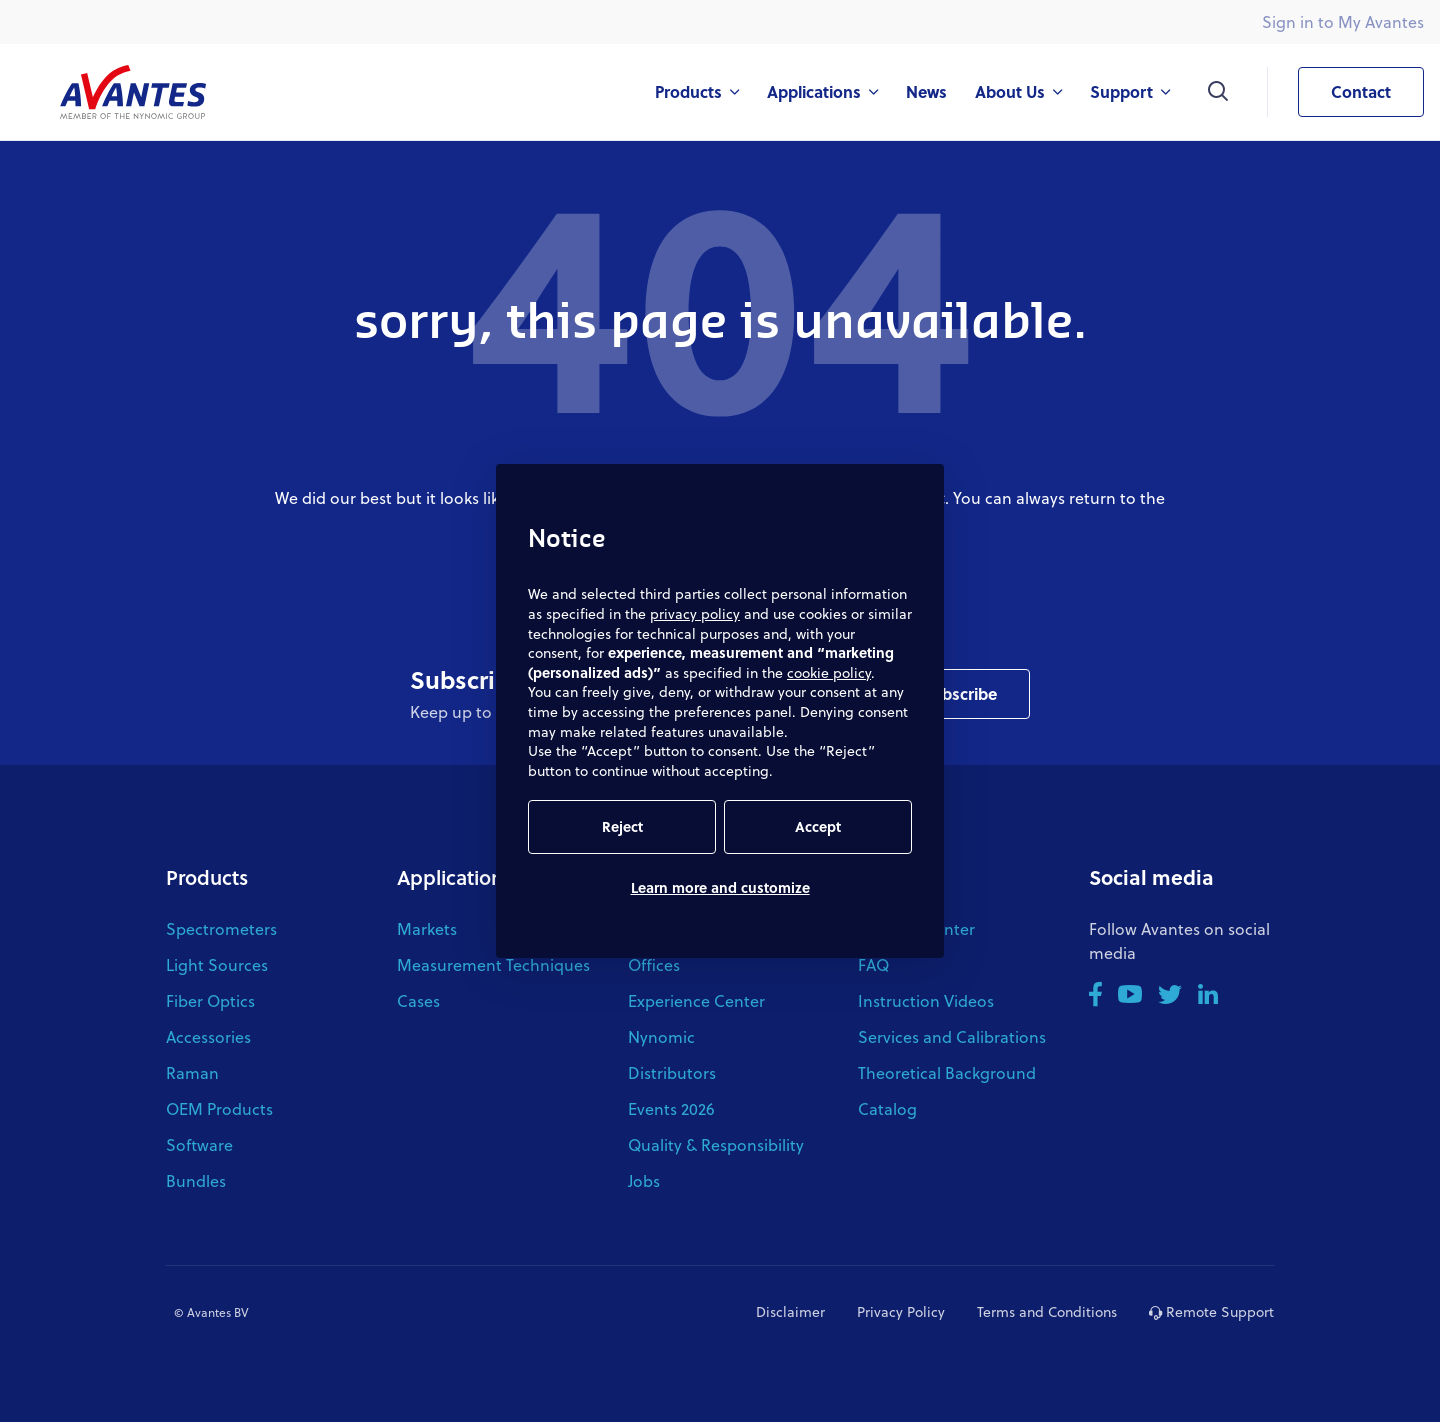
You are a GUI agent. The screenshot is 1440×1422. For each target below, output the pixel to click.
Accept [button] (818, 826)
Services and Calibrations (952, 1036)
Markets (427, 928)
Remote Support (1211, 1311)
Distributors (672, 1072)
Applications (454, 877)
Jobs (644, 1180)
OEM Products (219, 1108)
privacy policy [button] (695, 613)
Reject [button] (622, 826)
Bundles (196, 1180)
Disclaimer (790, 1311)
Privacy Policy (901, 1311)
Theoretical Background (947, 1072)
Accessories (208, 1036)
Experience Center (696, 1000)
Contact (1344, 92)
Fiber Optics (210, 1000)
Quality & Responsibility (716, 1144)
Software (199, 1144)
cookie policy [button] (829, 672)
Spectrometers (221, 928)
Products (207, 877)
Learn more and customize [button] (720, 887)
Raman (192, 1072)
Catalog (887, 1108)
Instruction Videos (926, 1000)
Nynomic (661, 1036)
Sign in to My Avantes (1343, 21)
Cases (418, 1000)
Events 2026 (671, 1108)
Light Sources (217, 964)
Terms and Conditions (1047, 1311)
